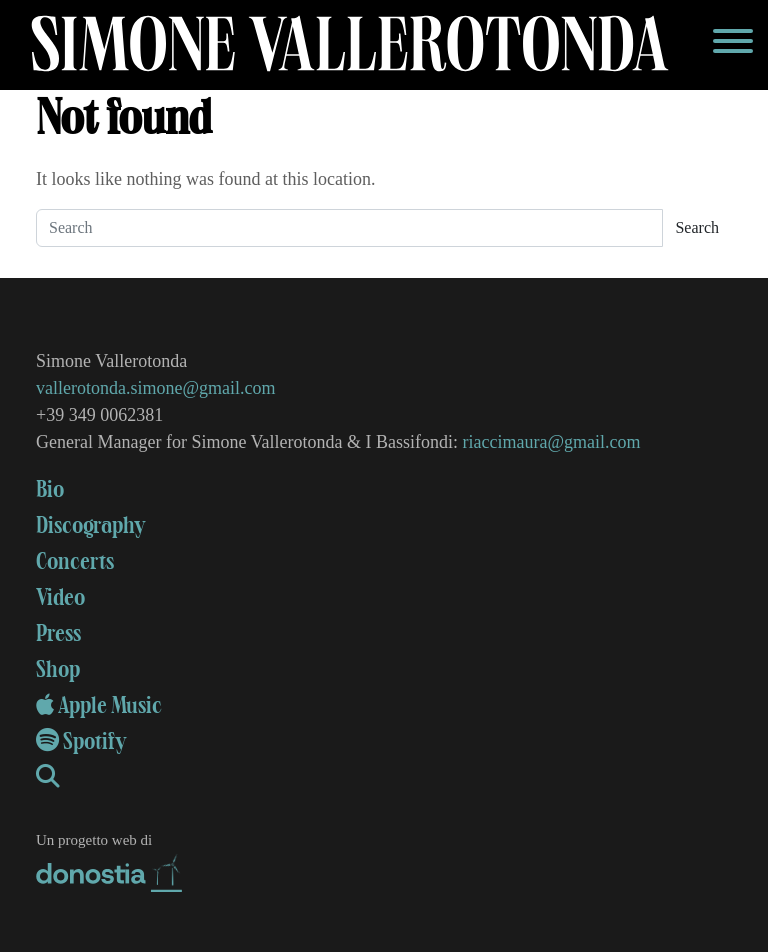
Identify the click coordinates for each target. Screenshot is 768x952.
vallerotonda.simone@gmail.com (156, 388)
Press (58, 634)
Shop (58, 670)
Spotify (81, 742)
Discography (91, 526)
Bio (50, 490)
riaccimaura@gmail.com (552, 442)
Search (697, 227)
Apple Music (99, 706)
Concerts (75, 562)
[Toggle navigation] (733, 45)
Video (60, 598)
